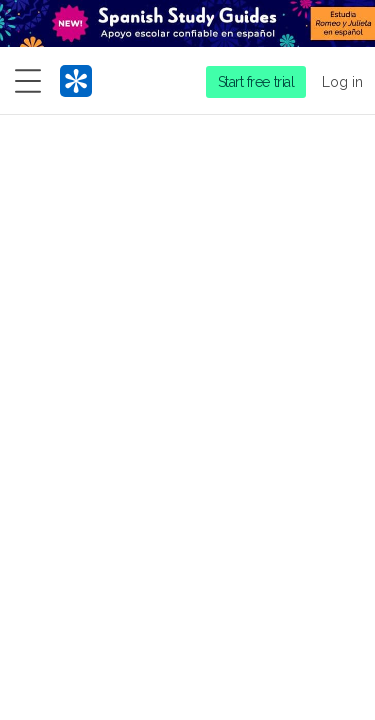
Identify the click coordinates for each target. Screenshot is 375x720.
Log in (342, 82)
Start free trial (256, 82)
